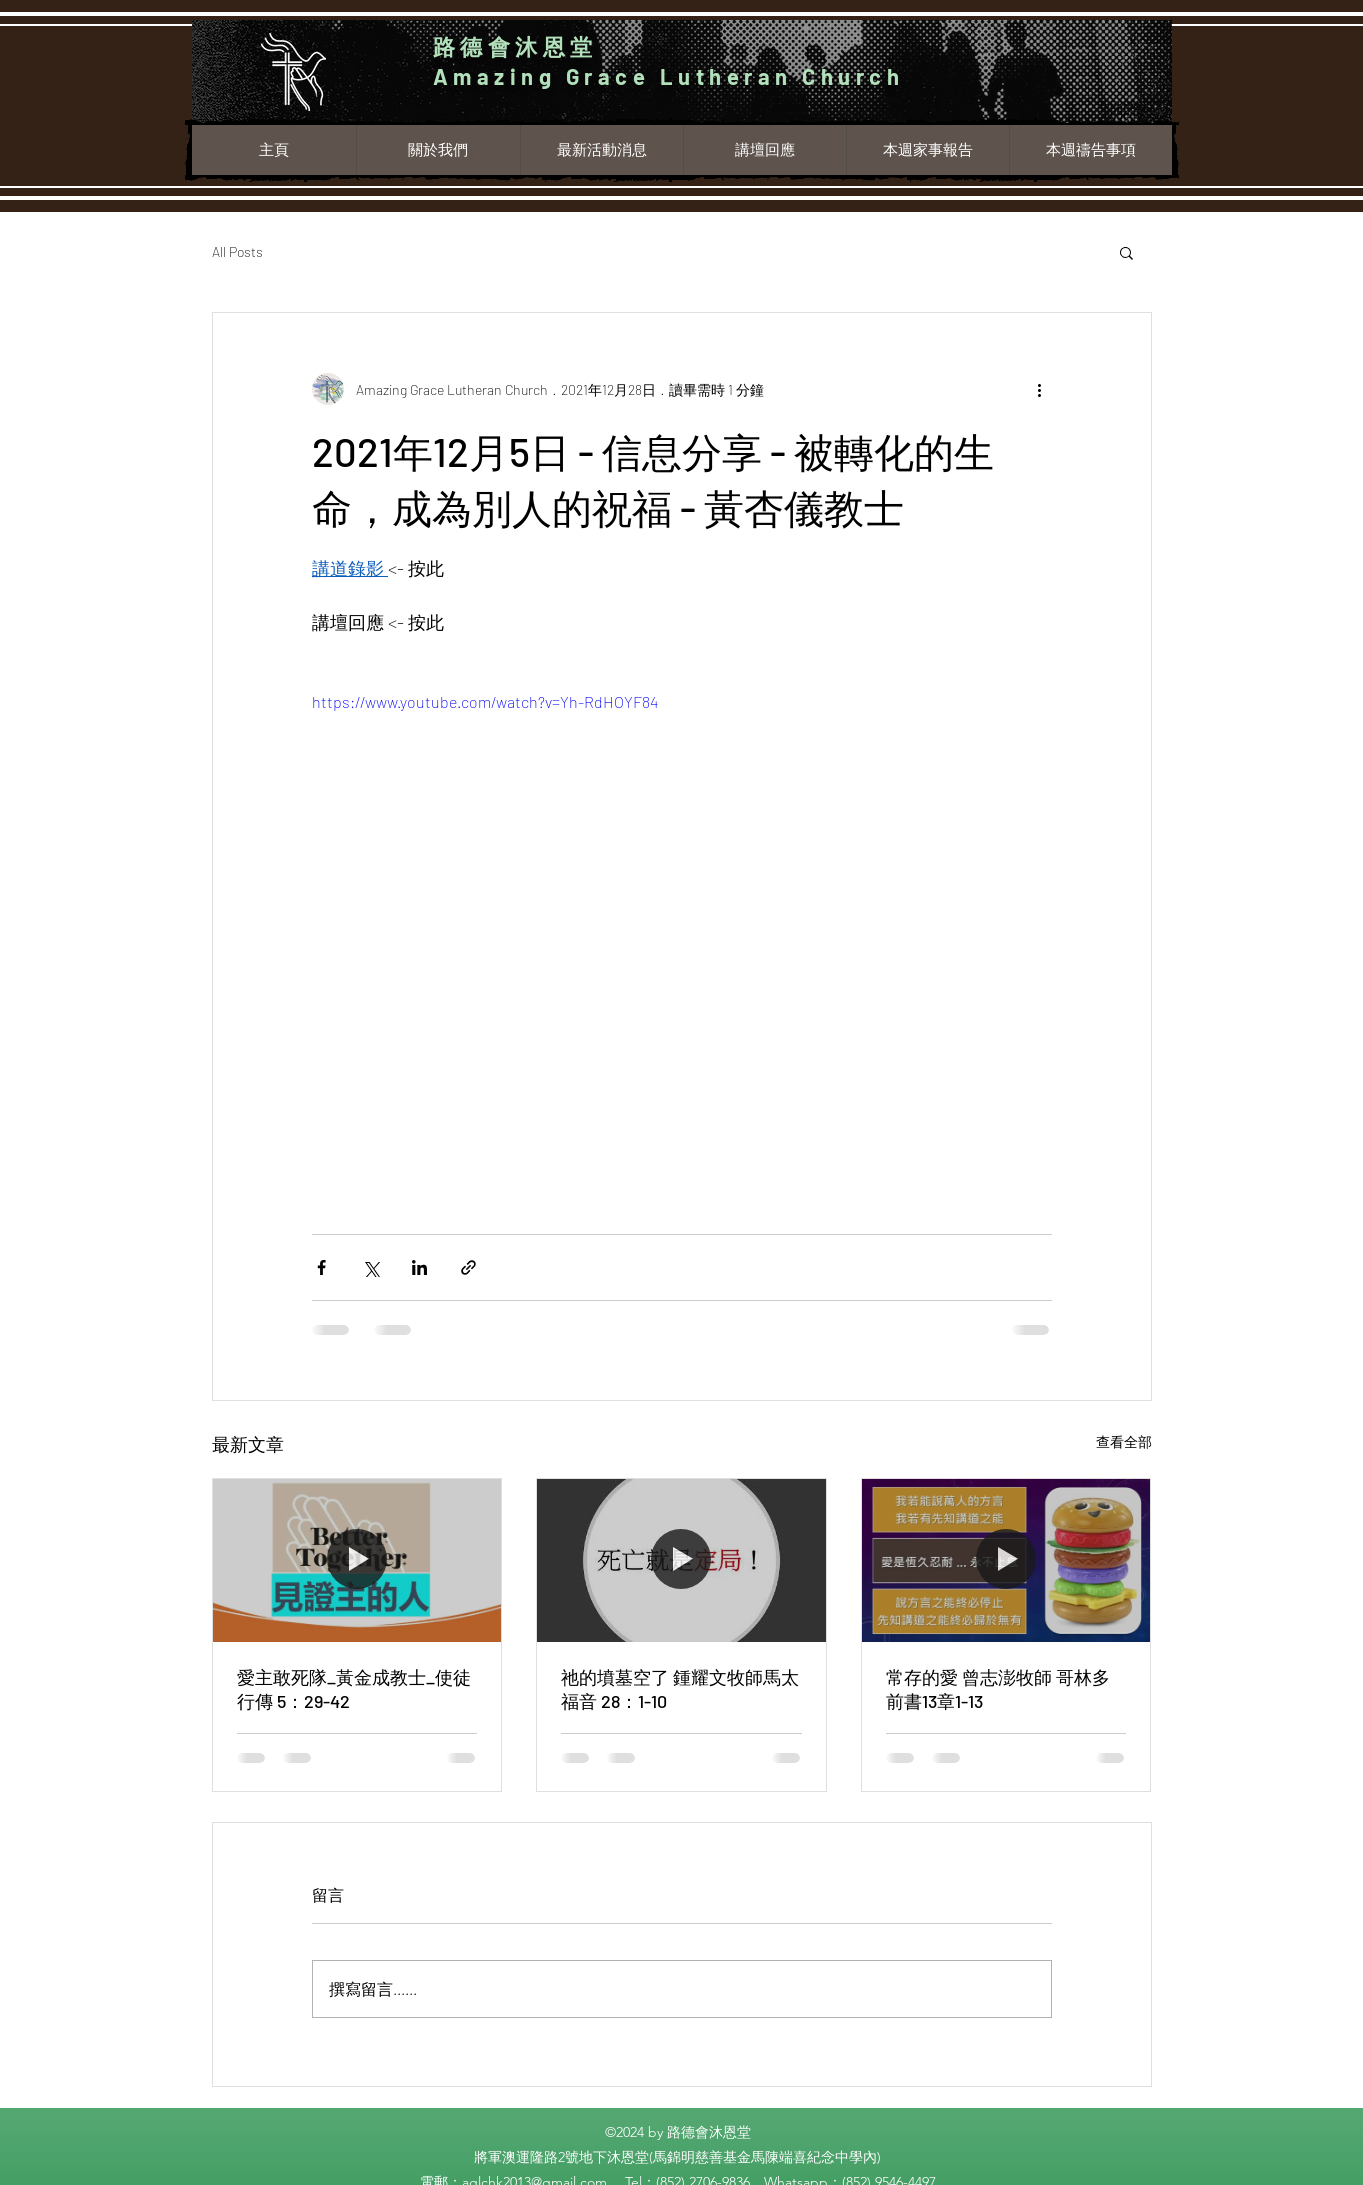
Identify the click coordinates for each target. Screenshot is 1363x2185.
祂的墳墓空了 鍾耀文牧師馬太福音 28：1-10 (680, 1689)
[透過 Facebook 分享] (321, 1267)
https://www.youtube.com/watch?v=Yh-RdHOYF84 (485, 701)
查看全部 (1124, 1441)
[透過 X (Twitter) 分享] (370, 1267)
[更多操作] (1040, 389)
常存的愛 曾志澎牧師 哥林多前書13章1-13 (998, 1689)
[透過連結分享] (468, 1267)
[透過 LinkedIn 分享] (419, 1267)
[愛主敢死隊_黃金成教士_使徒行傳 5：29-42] (357, 1560)
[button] (1126, 252)
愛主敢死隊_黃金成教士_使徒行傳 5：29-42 (354, 1689)
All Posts (237, 251)
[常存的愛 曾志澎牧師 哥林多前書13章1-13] (1006, 1560)
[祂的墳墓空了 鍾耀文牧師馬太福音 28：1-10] (681, 1560)
